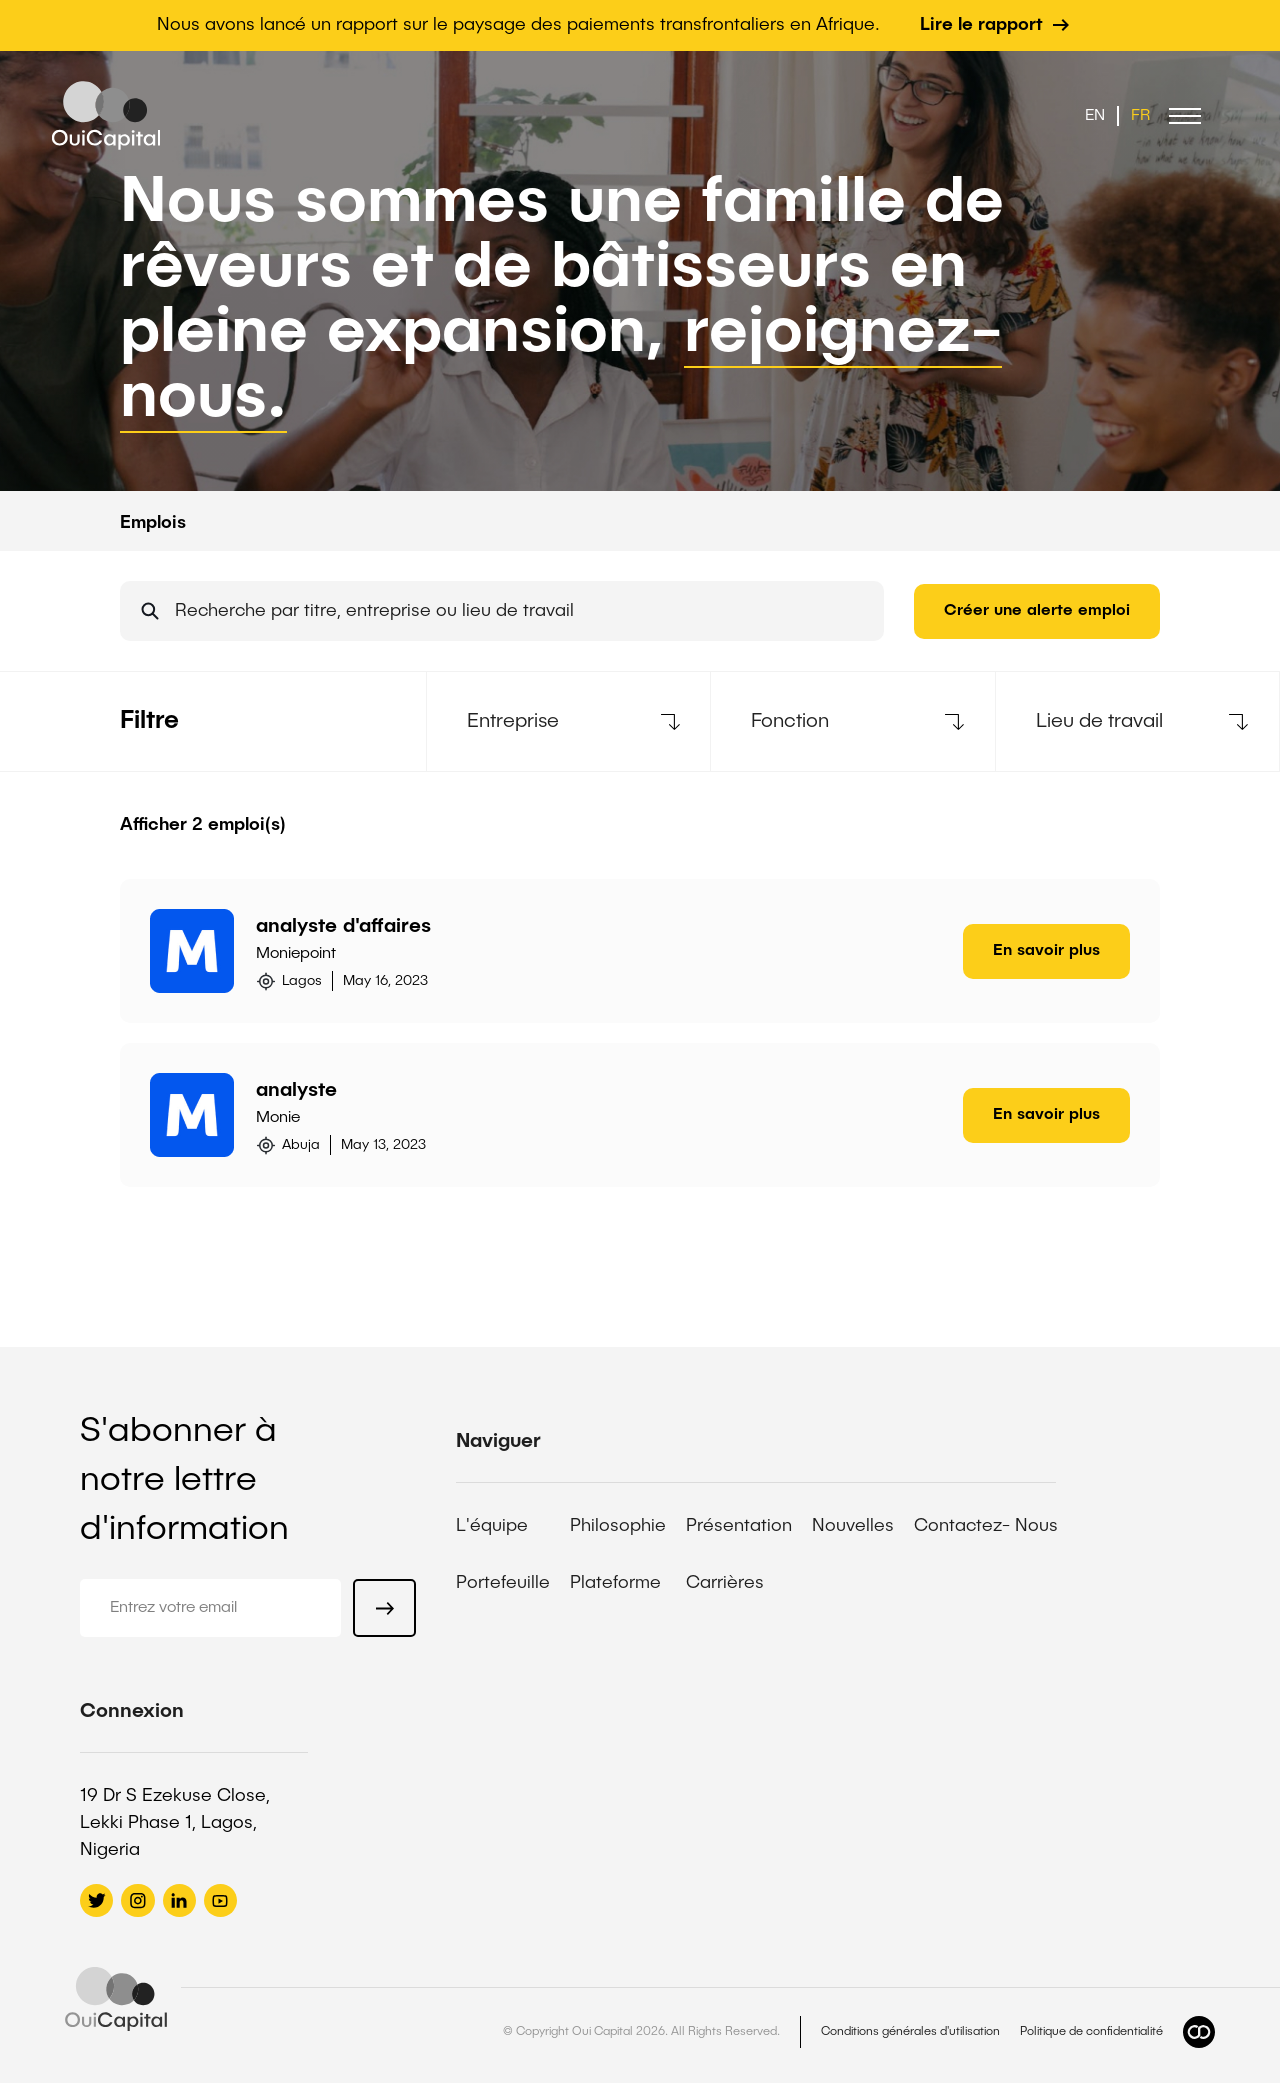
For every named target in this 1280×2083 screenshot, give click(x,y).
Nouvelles (853, 1526)
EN (1095, 116)
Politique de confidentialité (1091, 2032)
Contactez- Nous (986, 1526)
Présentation (739, 1526)
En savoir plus (1046, 951)
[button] (1185, 116)
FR (1140, 116)
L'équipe (492, 1526)
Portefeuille (503, 1583)
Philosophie (618, 1526)
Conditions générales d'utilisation (910, 2032)
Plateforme (615, 1583)
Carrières (725, 1583)
